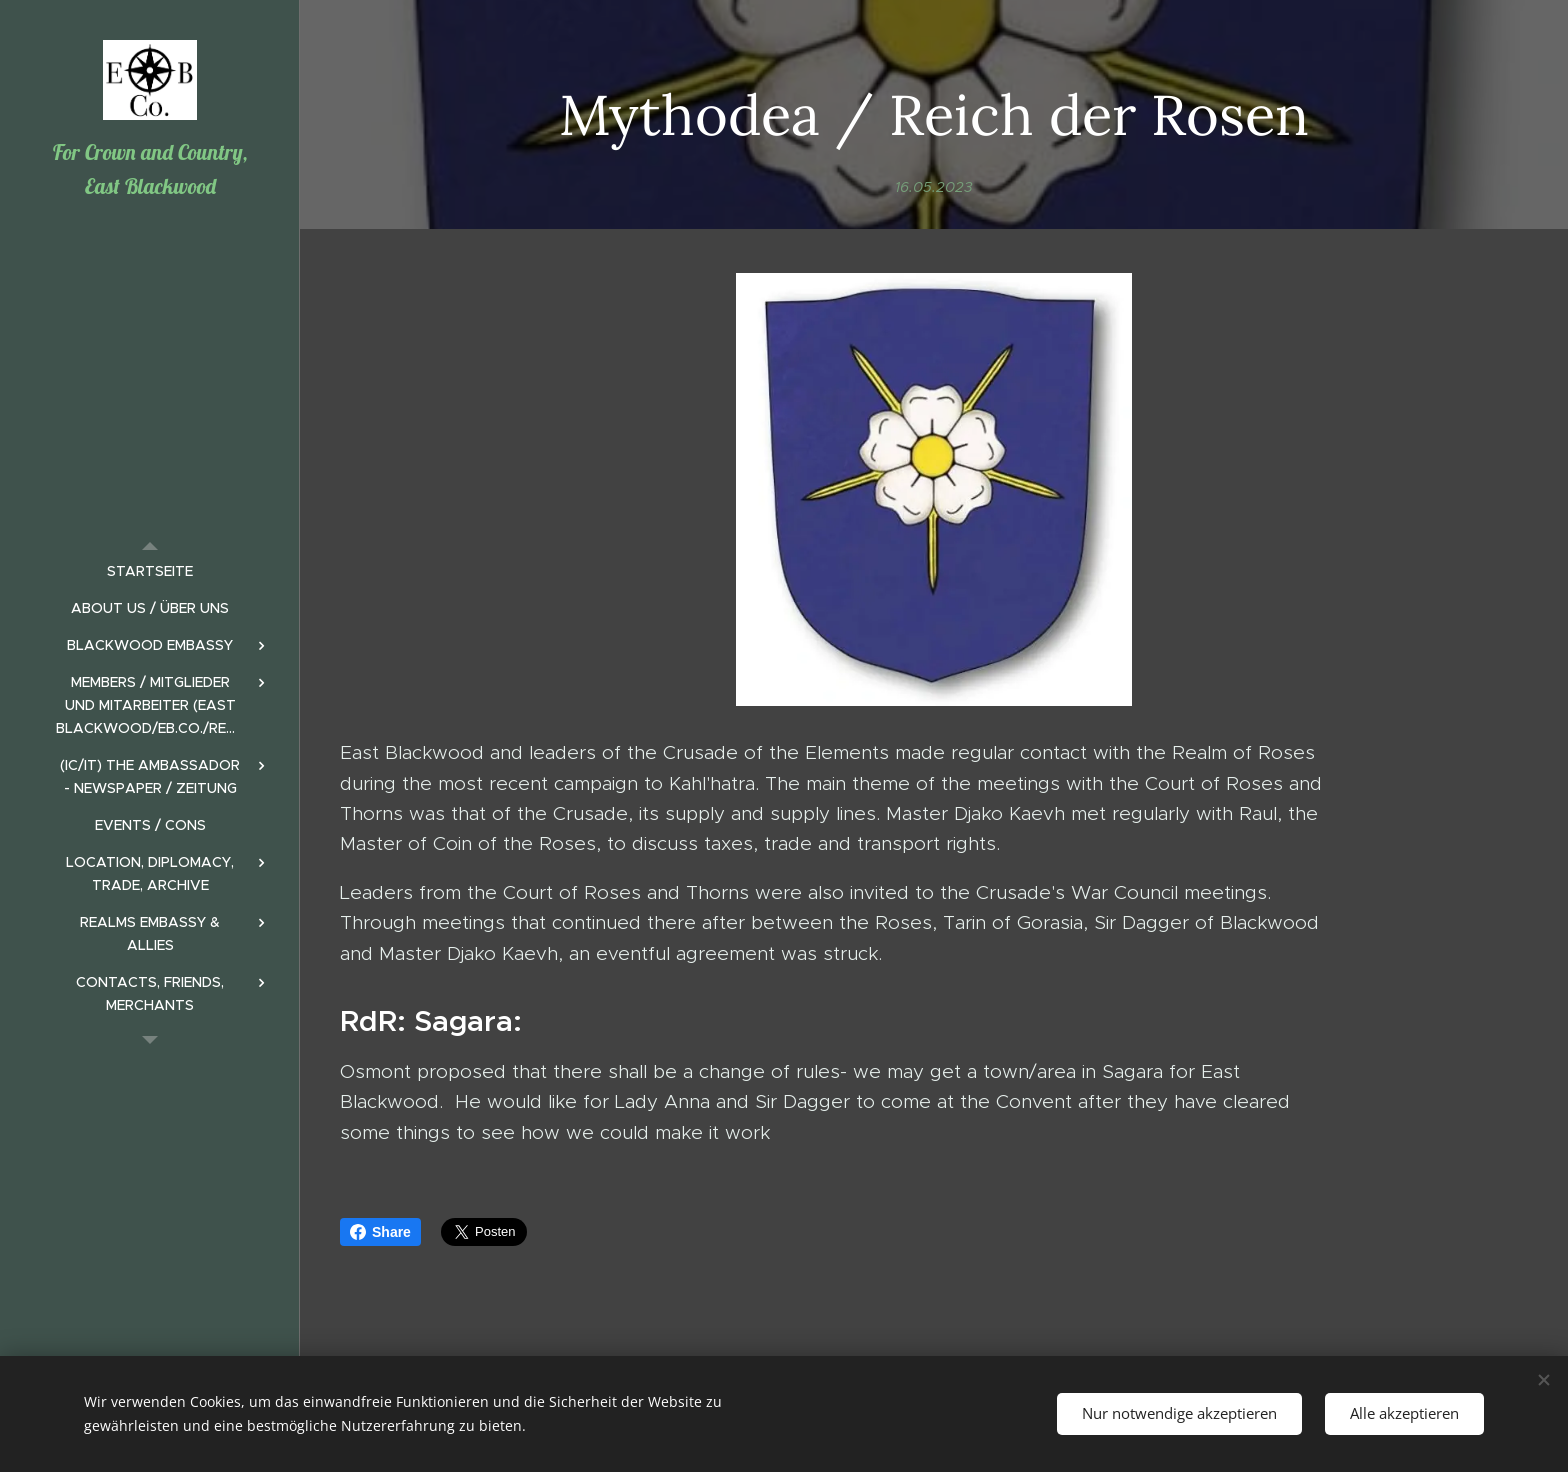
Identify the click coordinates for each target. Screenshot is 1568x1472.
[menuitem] (150, 571)
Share (380, 1232)
